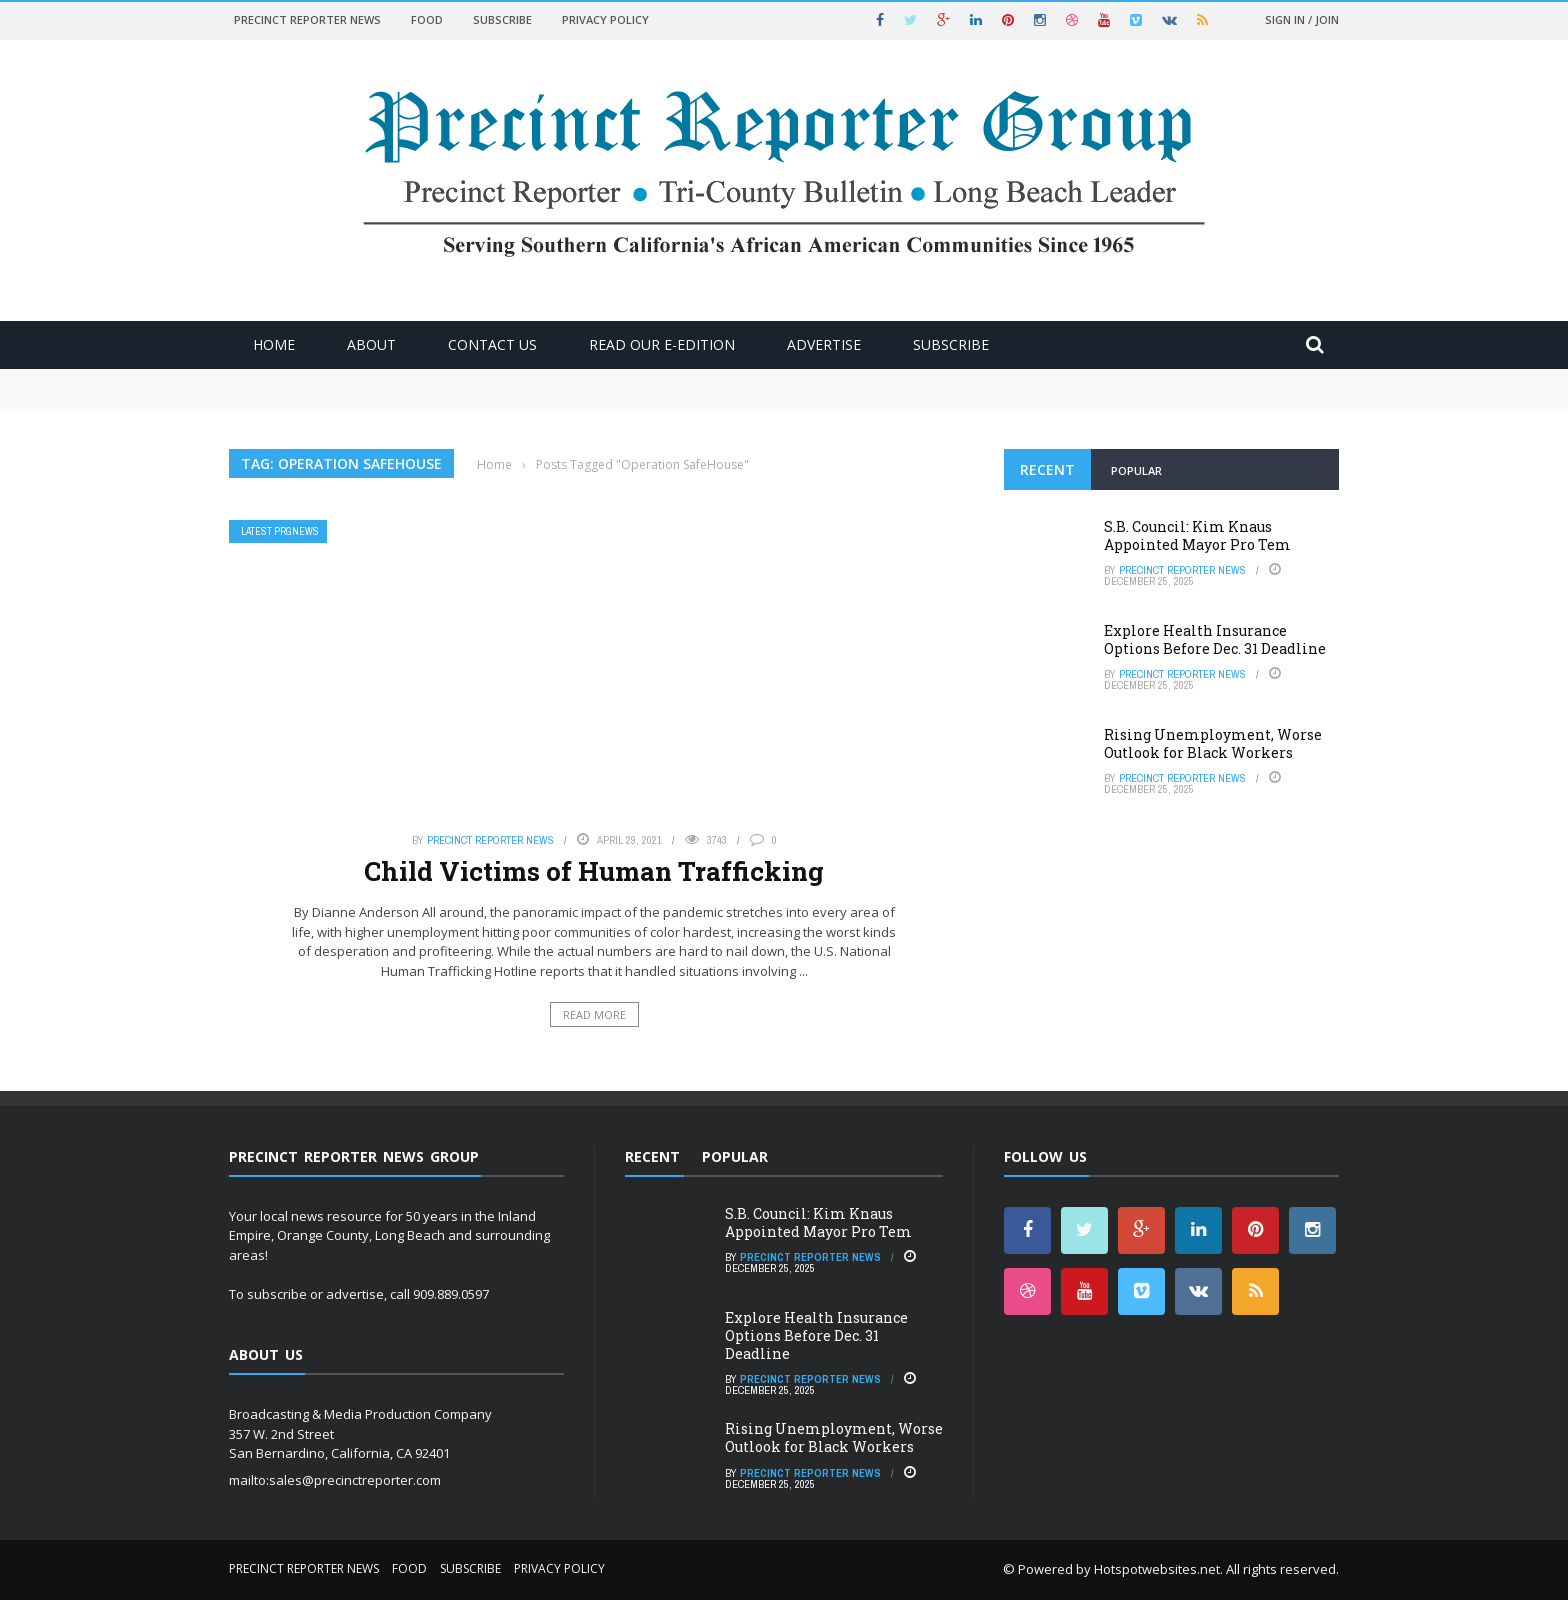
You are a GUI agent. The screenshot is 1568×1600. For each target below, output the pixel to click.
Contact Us (492, 344)
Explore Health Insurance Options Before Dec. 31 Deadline (1215, 639)
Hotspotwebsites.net (1157, 1569)
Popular (1136, 470)
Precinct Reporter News (307, 19)
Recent (1047, 469)
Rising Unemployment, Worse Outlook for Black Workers (1213, 743)
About (371, 344)
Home (274, 344)
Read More (594, 1014)
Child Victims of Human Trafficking (594, 871)
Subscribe (502, 19)
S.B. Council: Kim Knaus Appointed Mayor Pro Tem (1197, 535)
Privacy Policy (605, 19)
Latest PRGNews (280, 531)
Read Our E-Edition (662, 344)
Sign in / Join (1302, 19)
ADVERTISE (824, 344)
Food (427, 19)
